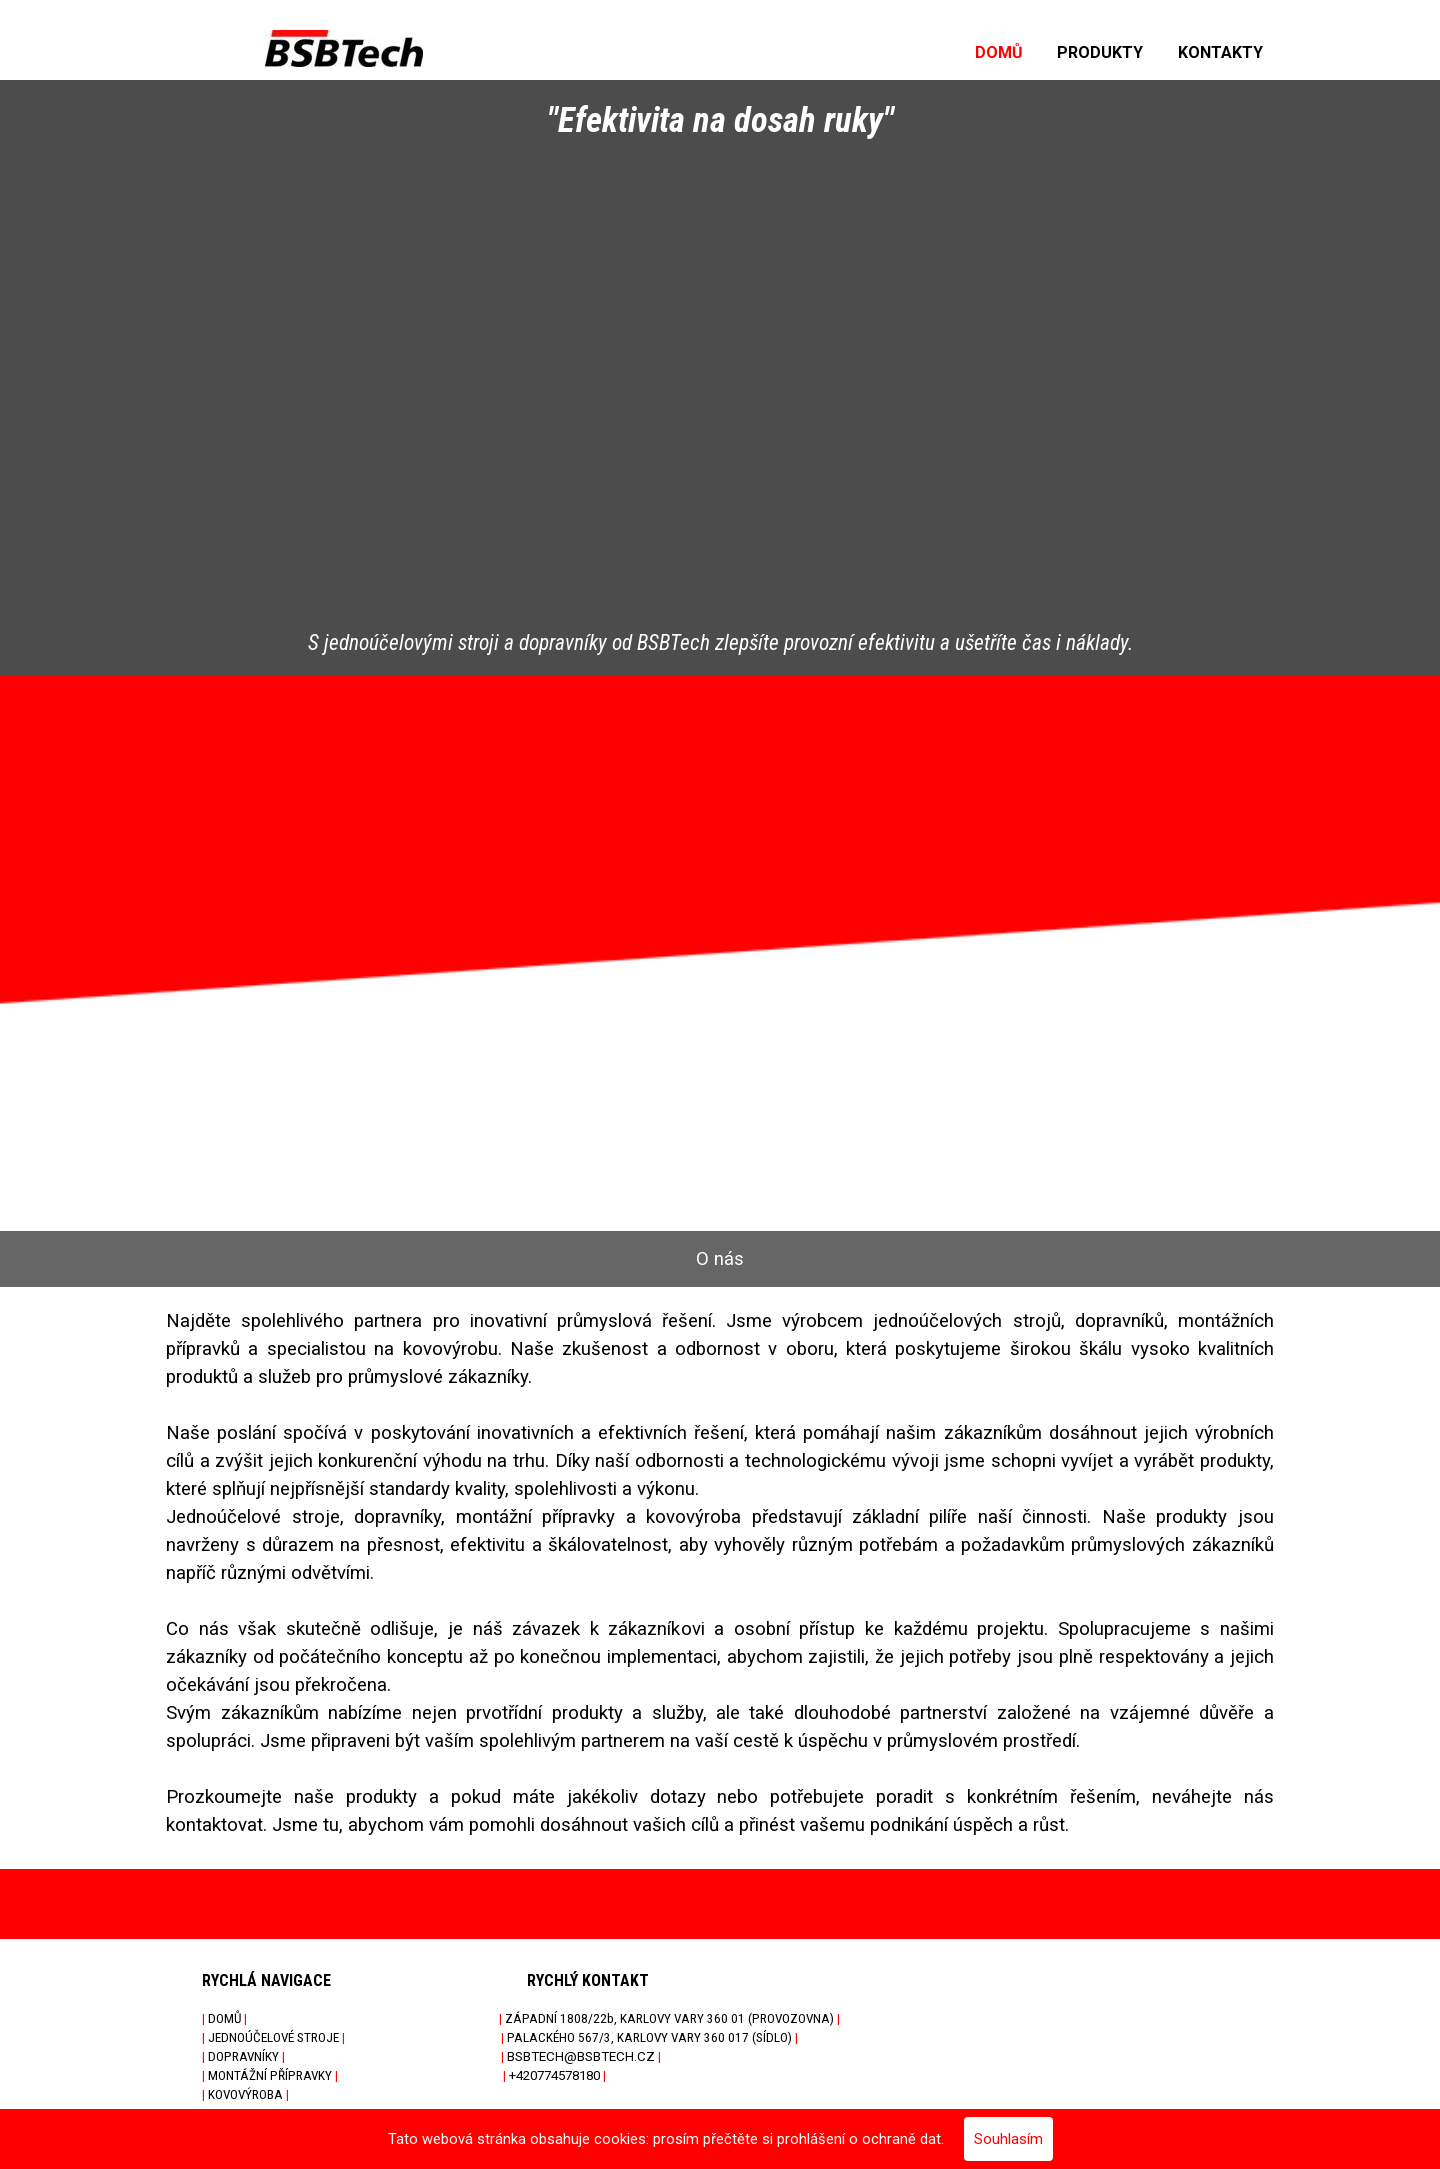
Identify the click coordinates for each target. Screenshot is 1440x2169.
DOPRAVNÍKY (243, 2056)
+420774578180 (554, 2075)
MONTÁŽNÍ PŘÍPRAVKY (270, 2075)
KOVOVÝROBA (245, 2094)
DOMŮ (999, 52)
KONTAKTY (1220, 52)
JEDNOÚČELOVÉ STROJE (273, 2037)
